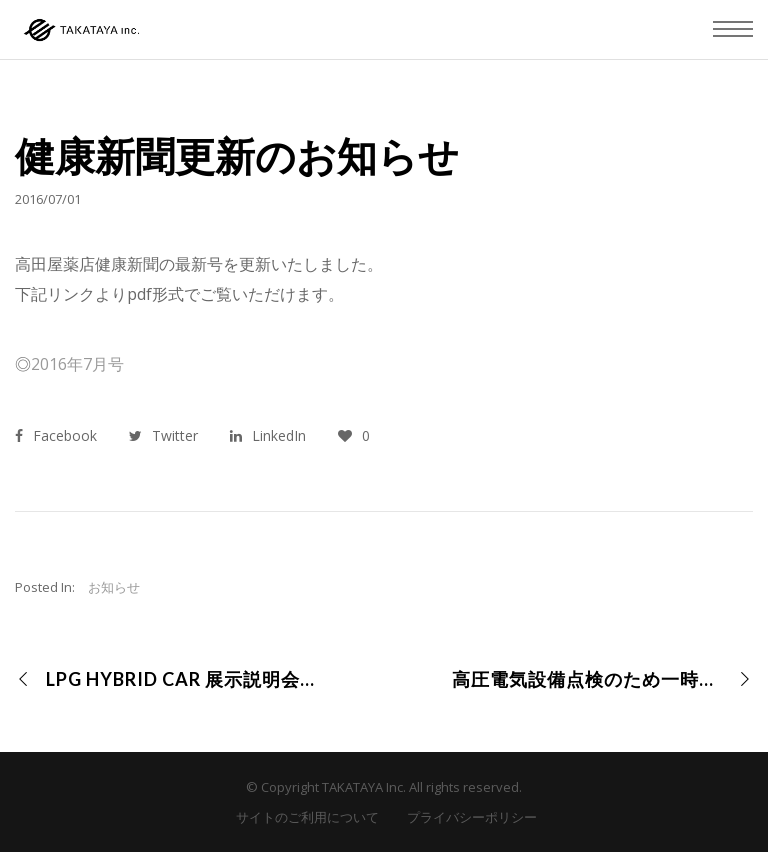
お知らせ (114, 587)
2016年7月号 (77, 364)
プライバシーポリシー (472, 817)
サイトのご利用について (307, 817)
